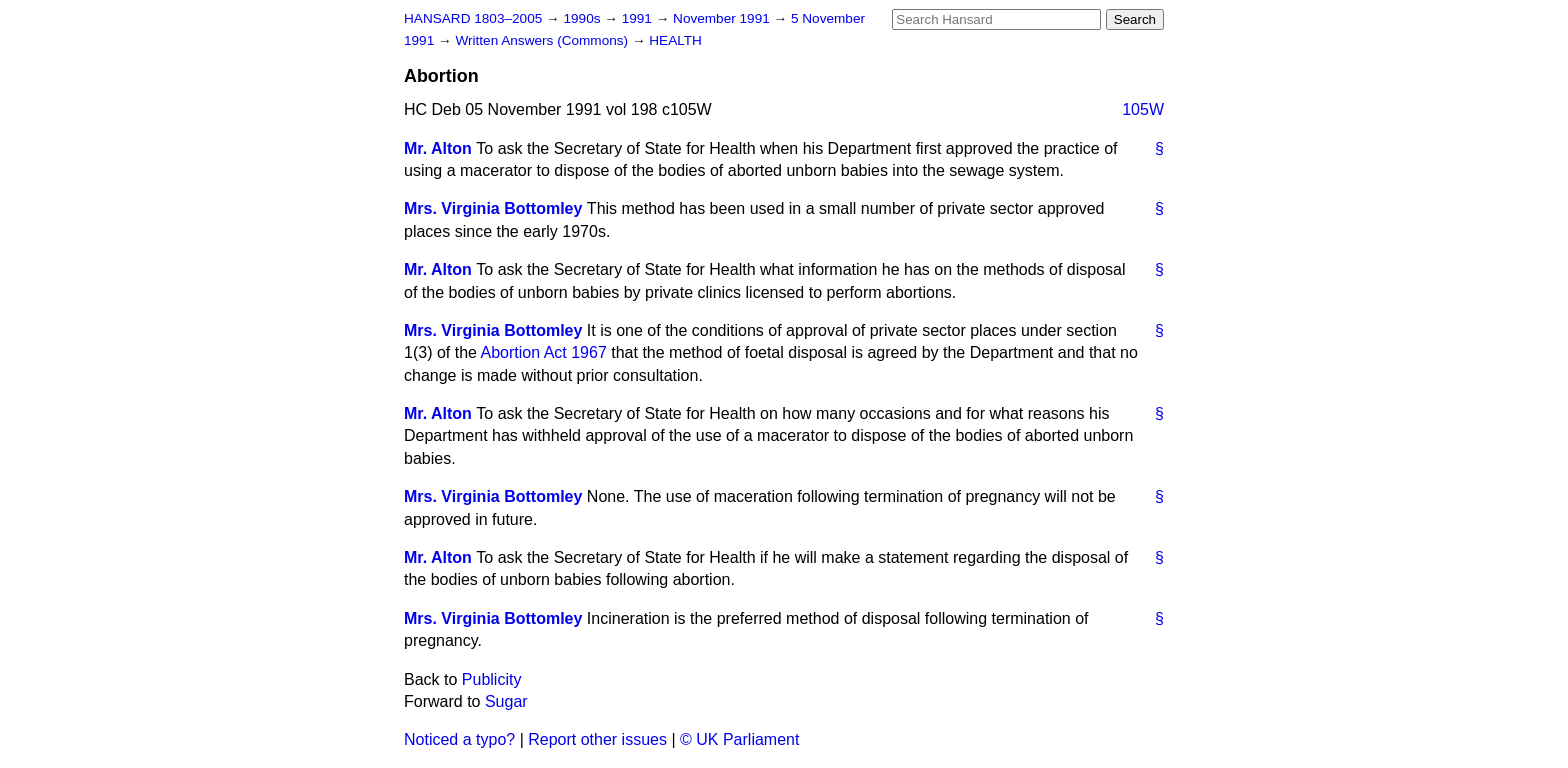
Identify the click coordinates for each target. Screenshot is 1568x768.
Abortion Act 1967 (544, 352)
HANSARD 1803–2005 (473, 18)
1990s (583, 18)
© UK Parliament (739, 739)
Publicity (492, 679)
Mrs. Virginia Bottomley (493, 208)
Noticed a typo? (459, 739)
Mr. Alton (438, 148)
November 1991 (723, 18)
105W (1143, 109)
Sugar (506, 701)
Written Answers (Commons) (543, 40)
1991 (639, 18)
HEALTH (675, 40)
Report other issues (597, 739)
